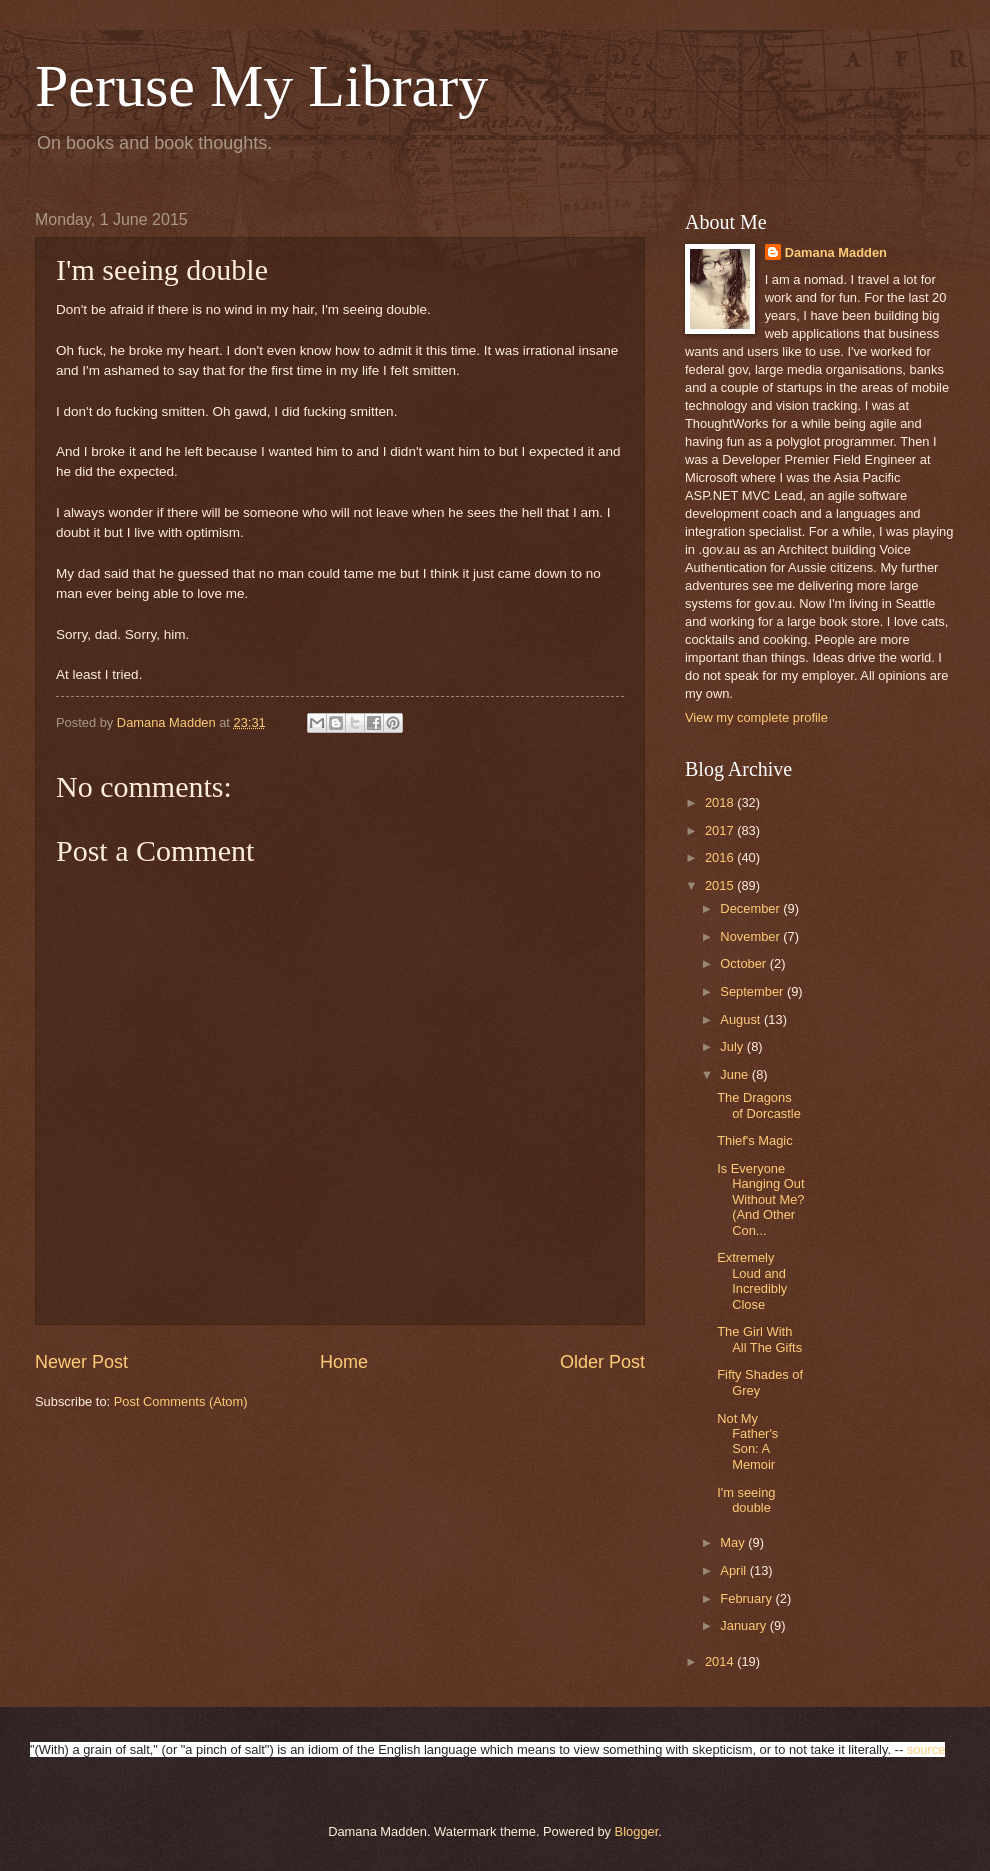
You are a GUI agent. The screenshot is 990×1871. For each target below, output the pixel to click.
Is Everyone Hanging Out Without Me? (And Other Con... (760, 1199)
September (753, 991)
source (926, 1749)
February (747, 1598)
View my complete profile (756, 717)
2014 (721, 1661)
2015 (721, 885)
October (744, 963)
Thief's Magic (754, 1140)
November (751, 936)
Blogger (637, 1831)
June (736, 1074)
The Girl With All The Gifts (759, 1339)
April (734, 1570)
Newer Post (81, 1362)
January (744, 1625)
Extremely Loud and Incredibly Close (752, 1280)
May (734, 1542)
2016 (721, 857)
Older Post (602, 1362)
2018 (721, 802)
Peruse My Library (261, 86)
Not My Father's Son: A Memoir (747, 1441)
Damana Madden (836, 252)
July (733, 1046)
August (742, 1019)
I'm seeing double (746, 1500)
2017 (721, 830)
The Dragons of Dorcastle (759, 1105)
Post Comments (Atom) (181, 1401)
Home (344, 1362)
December (751, 908)
